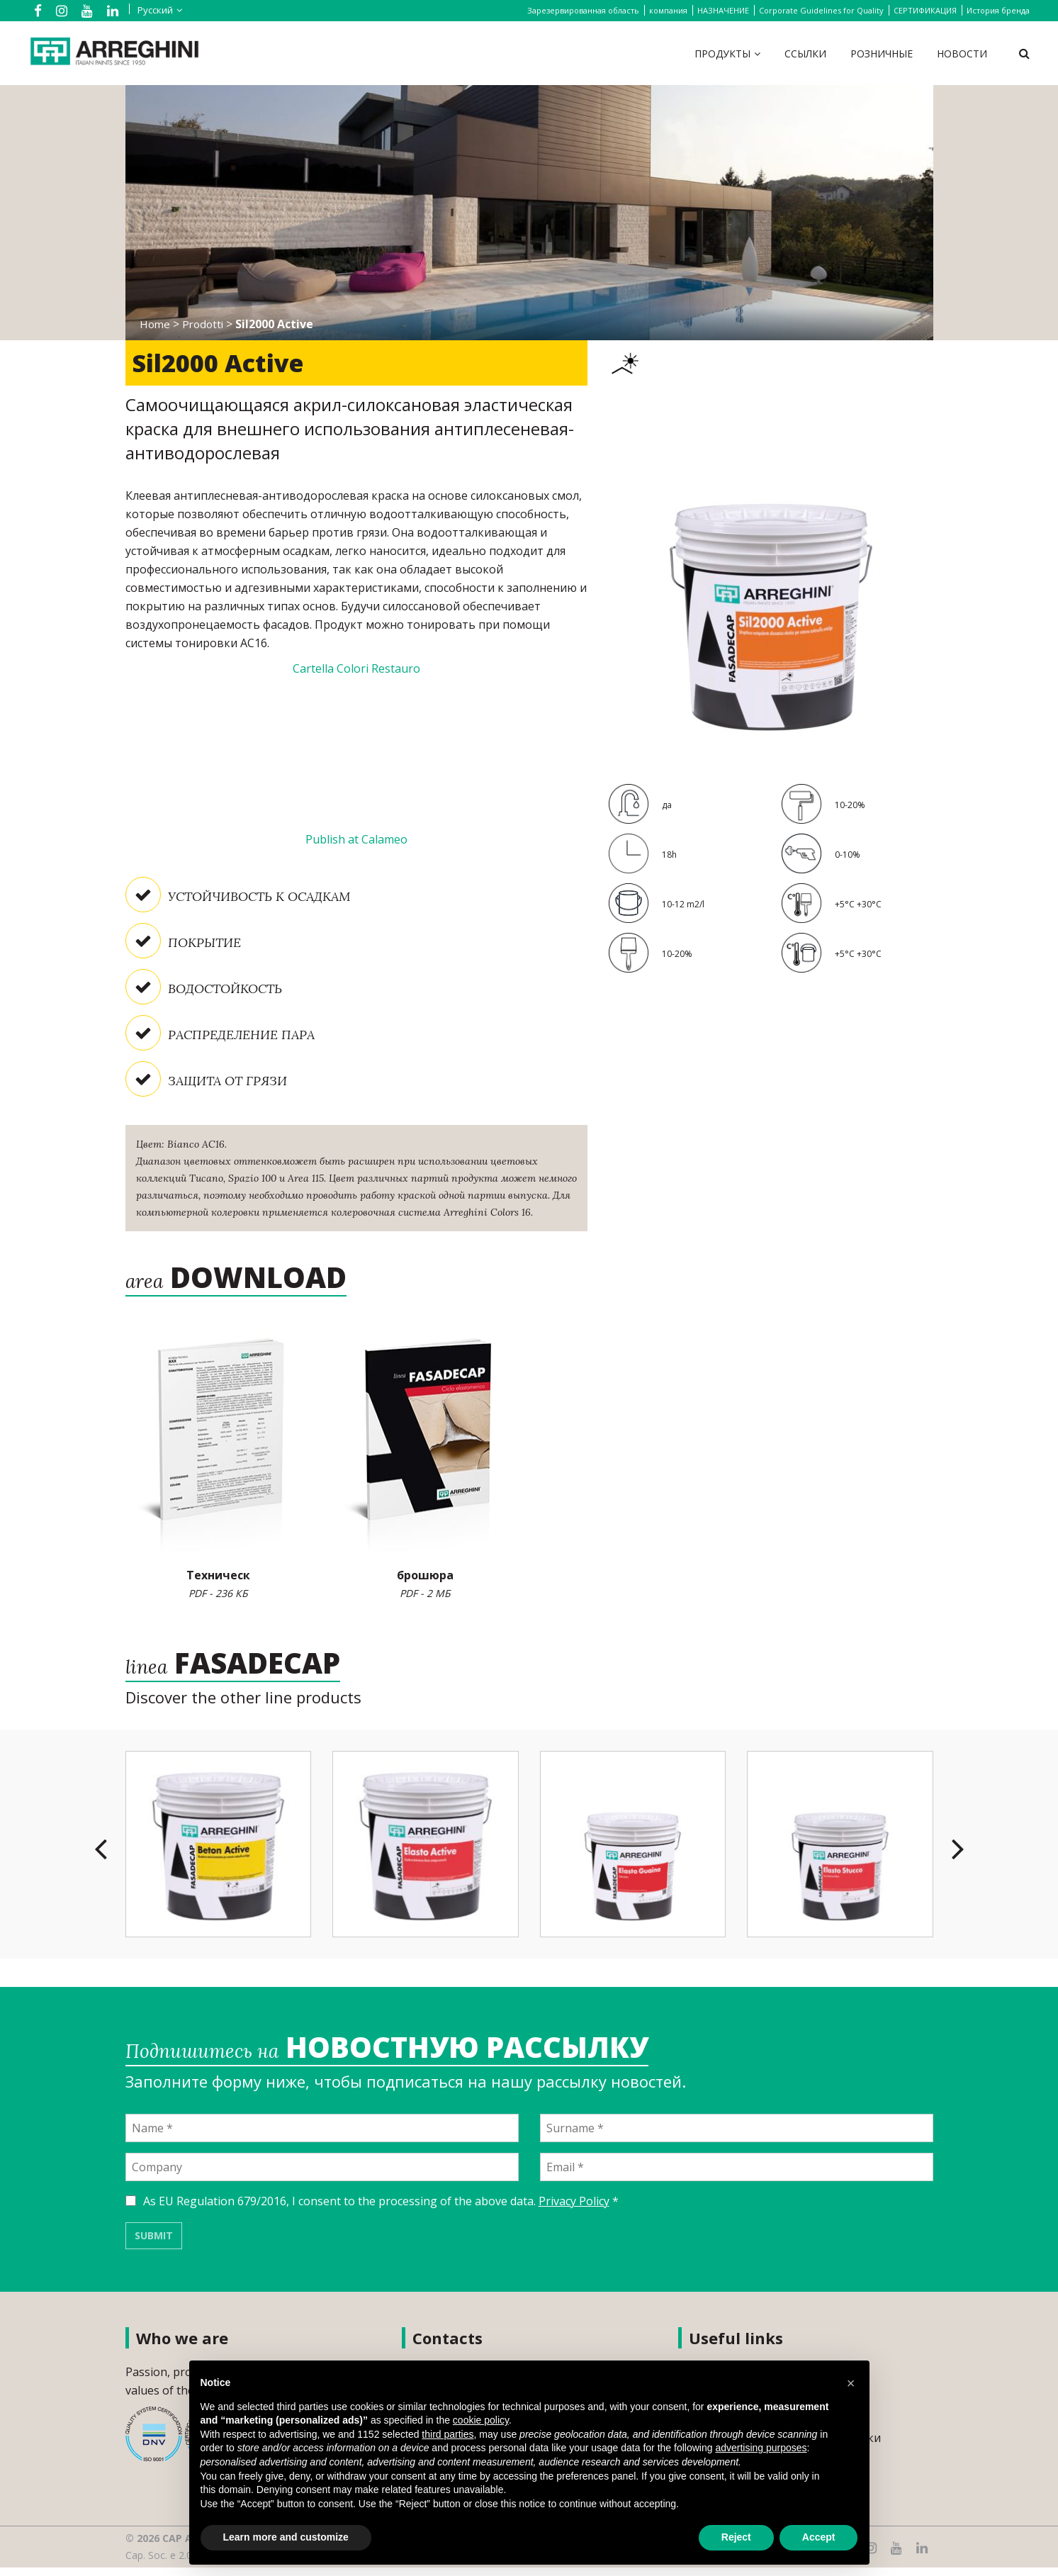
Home (155, 324)
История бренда (998, 10)
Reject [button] (736, 2537)
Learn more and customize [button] (286, 2537)
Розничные (881, 53)
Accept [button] (818, 2537)
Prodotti (205, 324)
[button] (851, 2383)
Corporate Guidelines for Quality (821, 10)
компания (668, 10)
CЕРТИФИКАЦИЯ (925, 10)
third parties (447, 2434)
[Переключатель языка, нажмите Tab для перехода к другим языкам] (149, 10)
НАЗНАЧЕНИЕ (723, 10)
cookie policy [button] (481, 2420)
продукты (722, 53)
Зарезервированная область (583, 10)
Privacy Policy (574, 2209)
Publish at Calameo (356, 839)
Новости (962, 53)
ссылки (805, 53)
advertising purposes (760, 2447)
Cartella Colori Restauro (356, 668)
